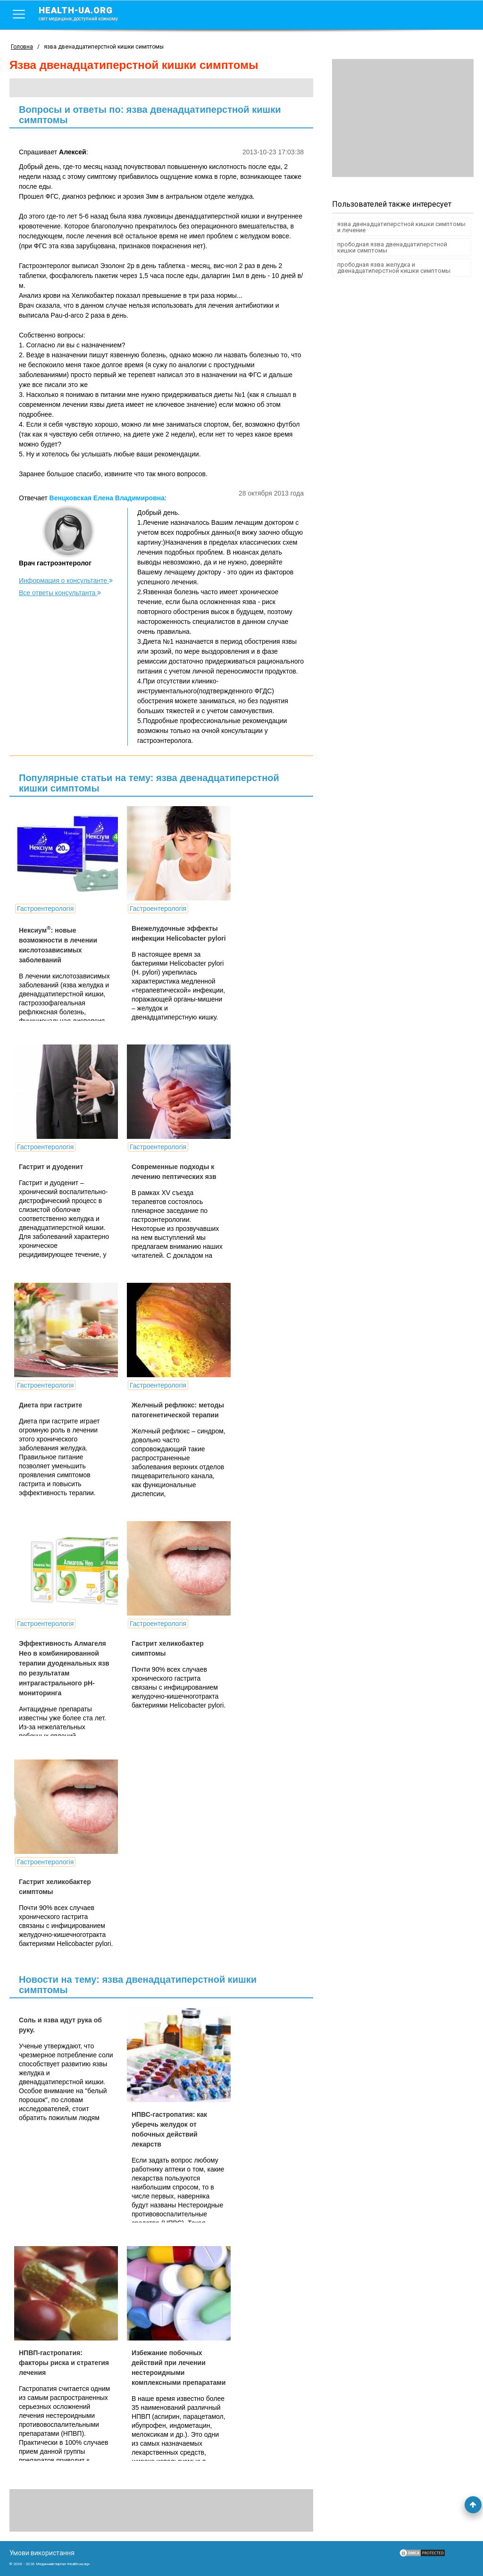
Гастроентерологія (45, 908)
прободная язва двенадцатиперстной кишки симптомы (392, 247)
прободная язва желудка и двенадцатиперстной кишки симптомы (393, 267)
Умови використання (42, 2553)
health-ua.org (86, 13)
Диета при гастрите (50, 1405)
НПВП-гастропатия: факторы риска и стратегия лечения (64, 2362)
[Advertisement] (403, 118)
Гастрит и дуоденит (51, 1166)
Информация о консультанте (66, 580)
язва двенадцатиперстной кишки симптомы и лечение (401, 227)
